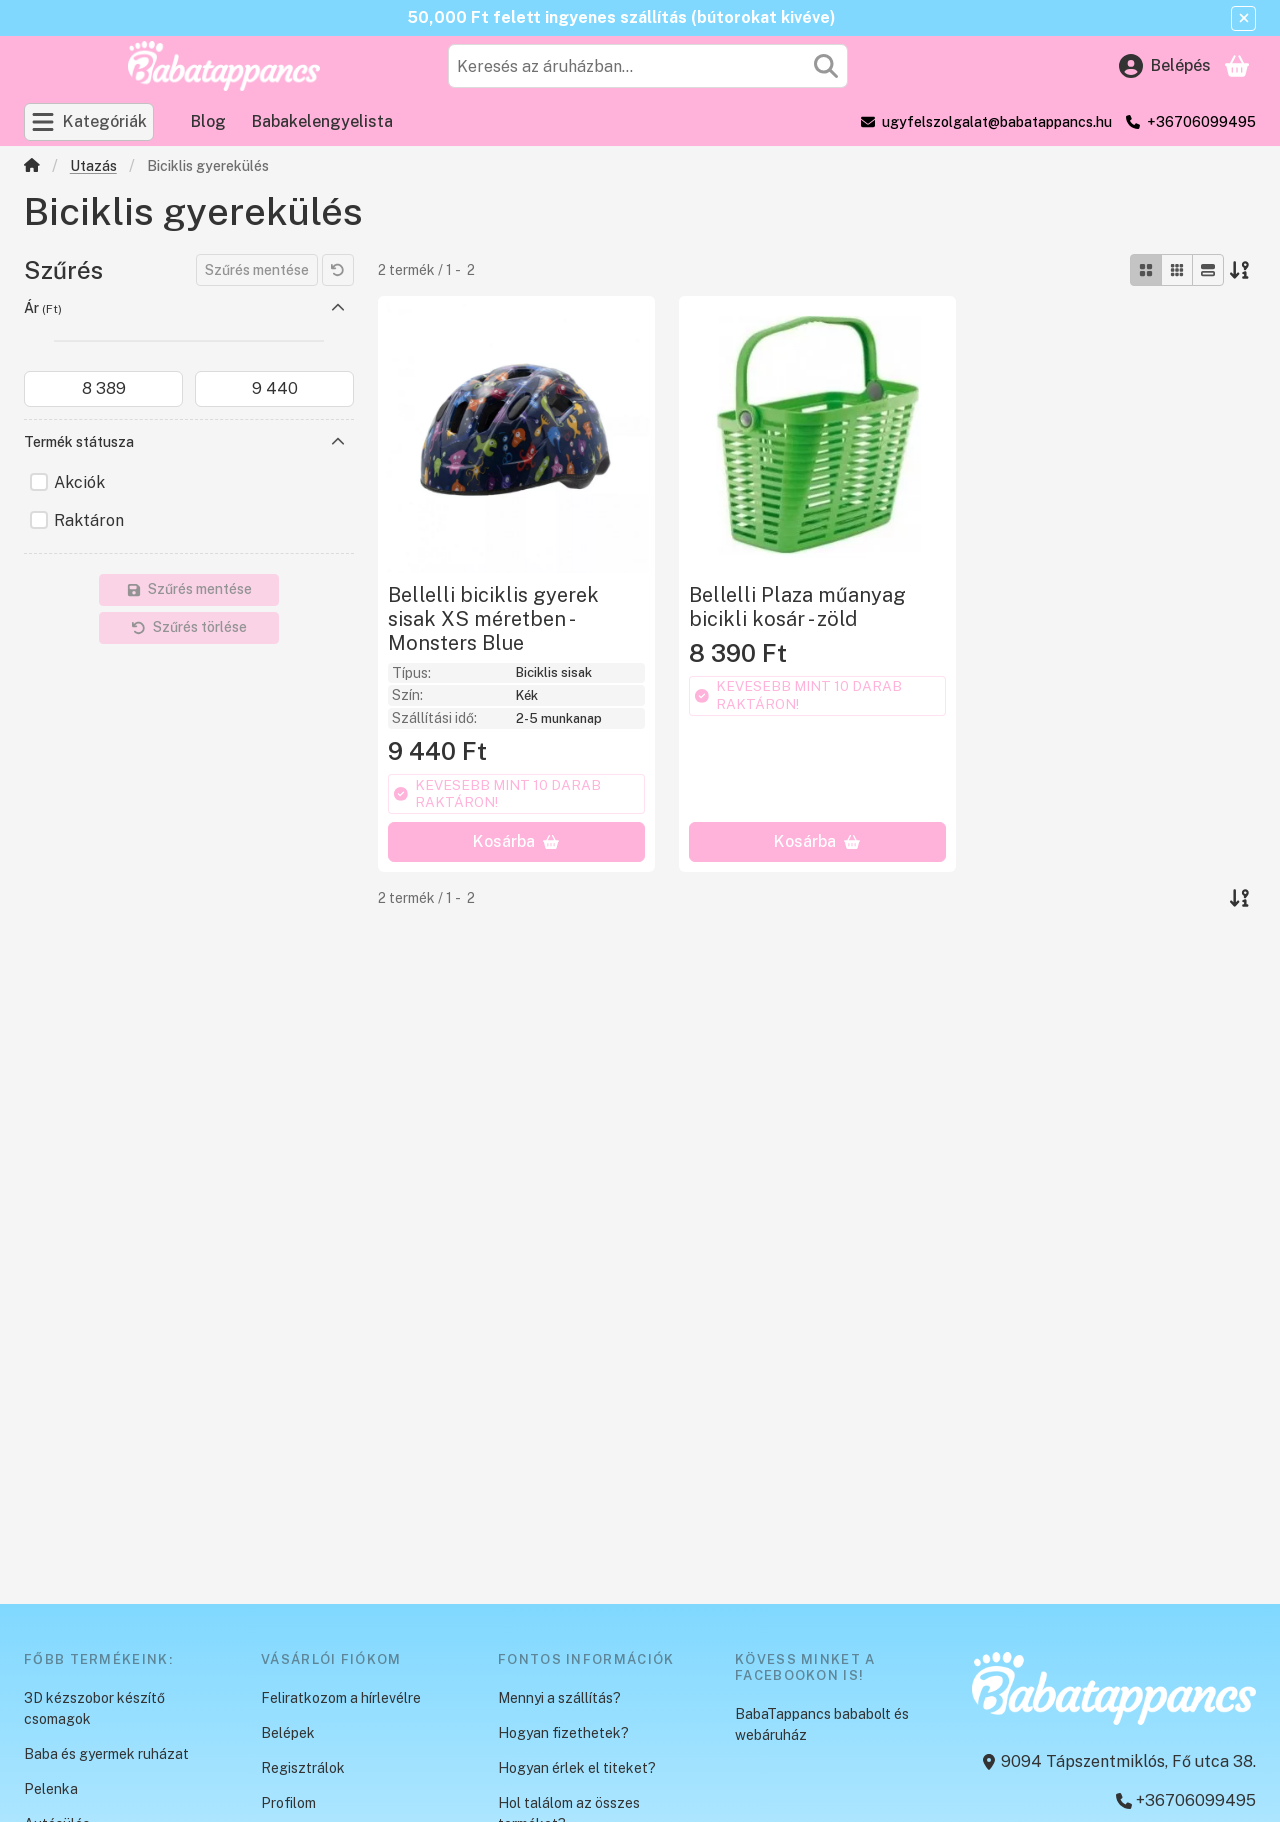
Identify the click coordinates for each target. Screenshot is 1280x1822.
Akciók (79, 482)
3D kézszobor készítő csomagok (94, 1708)
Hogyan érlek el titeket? (577, 1768)
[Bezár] (1243, 18)
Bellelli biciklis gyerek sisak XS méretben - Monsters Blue (493, 619)
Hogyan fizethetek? (563, 1733)
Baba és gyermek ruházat (106, 1754)
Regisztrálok (303, 1768)
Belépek (288, 1733)
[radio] (1146, 270)
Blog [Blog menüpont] (208, 121)
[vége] (274, 389)
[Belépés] (1165, 66)
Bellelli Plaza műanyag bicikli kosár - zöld (797, 607)
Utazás (93, 166)
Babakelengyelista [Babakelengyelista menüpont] (322, 121)
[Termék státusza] (338, 442)
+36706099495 (1201, 122)
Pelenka (51, 1789)
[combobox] (648, 66)
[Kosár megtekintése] (1237, 66)
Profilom (288, 1803)
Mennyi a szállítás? (559, 1698)
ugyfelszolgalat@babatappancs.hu (997, 122)
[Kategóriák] (89, 122)
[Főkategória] (32, 167)
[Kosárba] (516, 842)
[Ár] (338, 308)
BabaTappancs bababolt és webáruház (822, 1724)
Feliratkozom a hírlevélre (341, 1698)
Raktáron (89, 520)
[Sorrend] (1240, 270)
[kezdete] (103, 389)
